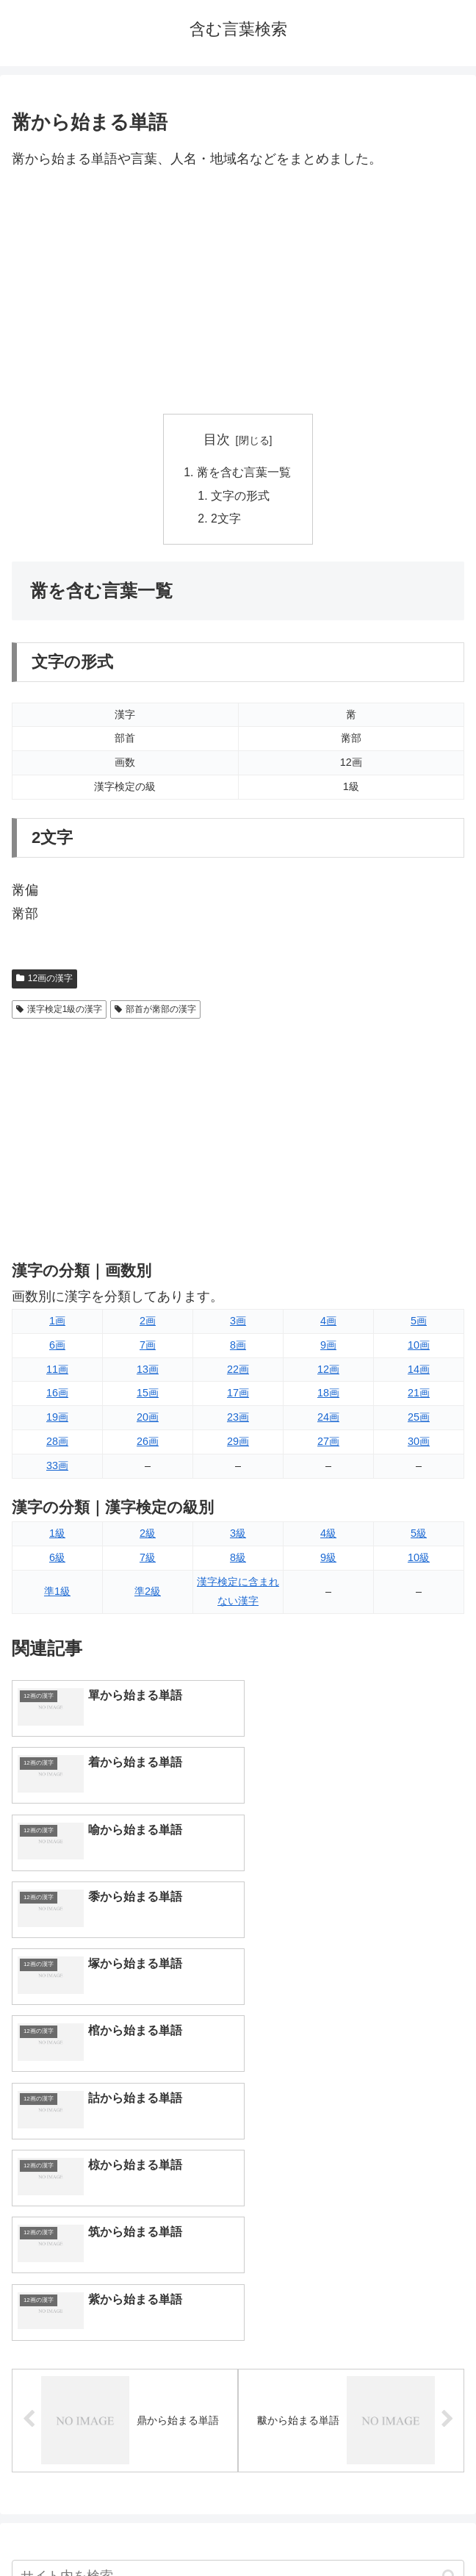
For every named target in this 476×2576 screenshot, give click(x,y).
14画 (419, 1371)
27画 (328, 1443)
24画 (328, 1418)
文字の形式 (241, 496)
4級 (328, 1534)
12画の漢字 (44, 980)
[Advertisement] (238, 292)
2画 (148, 1322)
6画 (57, 1346)
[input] (238, 2236)
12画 (328, 1371)
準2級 (147, 1593)
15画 (148, 1394)
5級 (419, 1534)
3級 (238, 1534)
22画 (238, 1371)
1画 (57, 1322)
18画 (328, 1394)
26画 (148, 1443)
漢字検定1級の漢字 (59, 1010)
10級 (419, 1559)
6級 (57, 1559)
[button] (449, 2235)
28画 (57, 1443)
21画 (419, 1394)
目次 (216, 439)
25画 (419, 1418)
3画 (238, 1322)
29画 (238, 1443)
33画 (57, 1467)
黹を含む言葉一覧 (244, 472)
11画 (57, 1371)
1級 (57, 1534)
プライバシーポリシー (354, 2529)
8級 (238, 1559)
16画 (57, 1394)
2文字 (227, 520)
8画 (238, 1346)
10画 (419, 1346)
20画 (148, 1418)
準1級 (57, 1593)
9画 (328, 1346)
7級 (148, 1559)
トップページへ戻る (122, 2529)
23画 (238, 1418)
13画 (148, 1371)
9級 (328, 1559)
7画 (148, 1346)
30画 (419, 1443)
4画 (328, 1322)
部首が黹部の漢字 (155, 1010)
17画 (238, 1394)
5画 (419, 1322)
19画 (57, 1418)
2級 (148, 1534)
